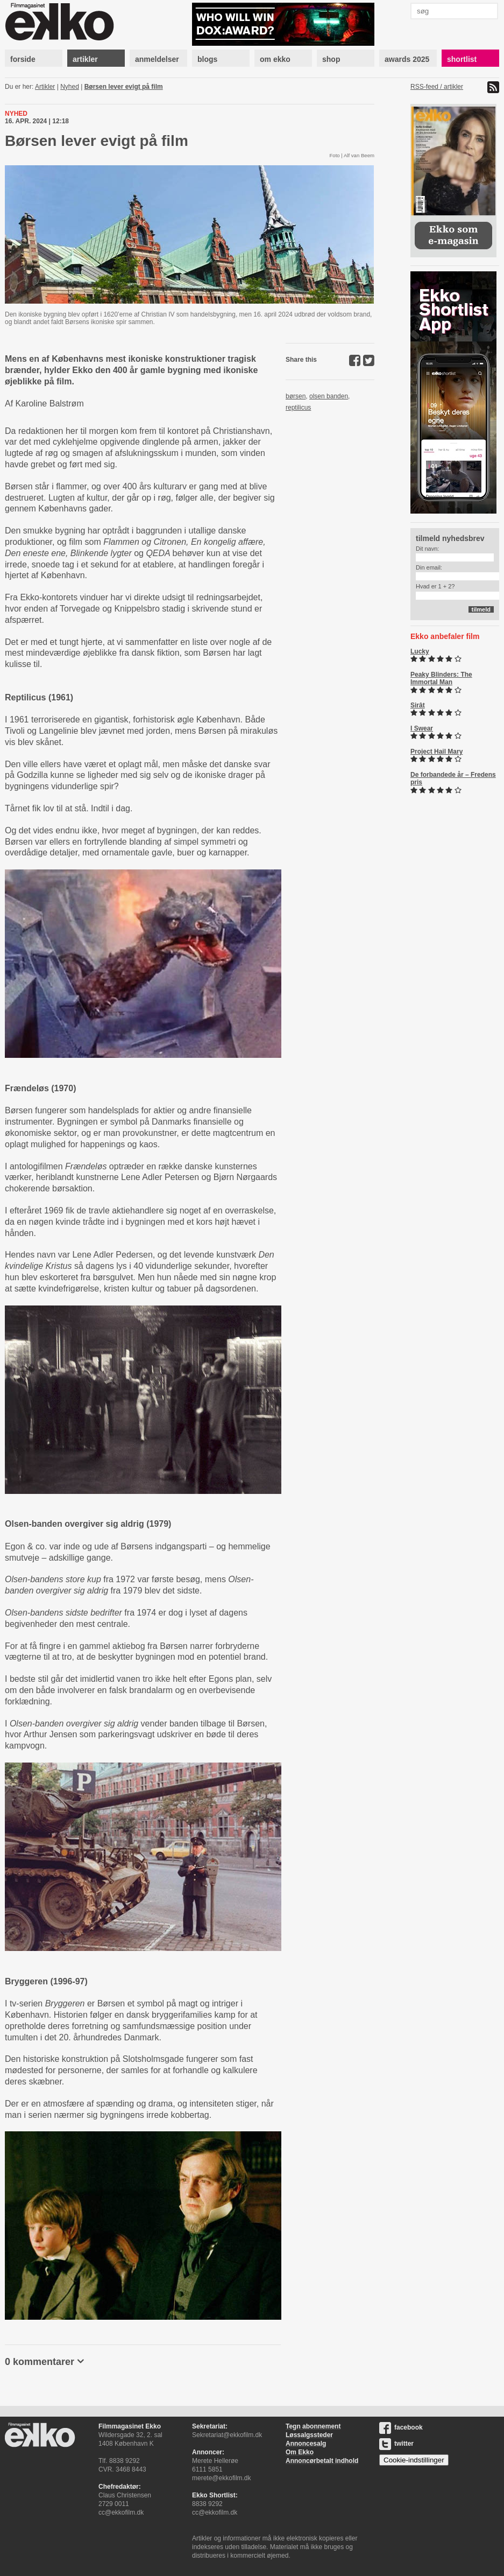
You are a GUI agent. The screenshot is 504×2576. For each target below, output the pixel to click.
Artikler (45, 86)
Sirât (417, 705)
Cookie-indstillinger (414, 2460)
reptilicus (298, 407)
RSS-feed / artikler (436, 86)
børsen (296, 396)
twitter (396, 2443)
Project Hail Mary (436, 751)
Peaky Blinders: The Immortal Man (441, 678)
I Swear (421, 728)
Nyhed (69, 86)
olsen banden (328, 396)
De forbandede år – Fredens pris (453, 778)
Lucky (419, 651)
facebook (401, 2427)
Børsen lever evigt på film (123, 86)
